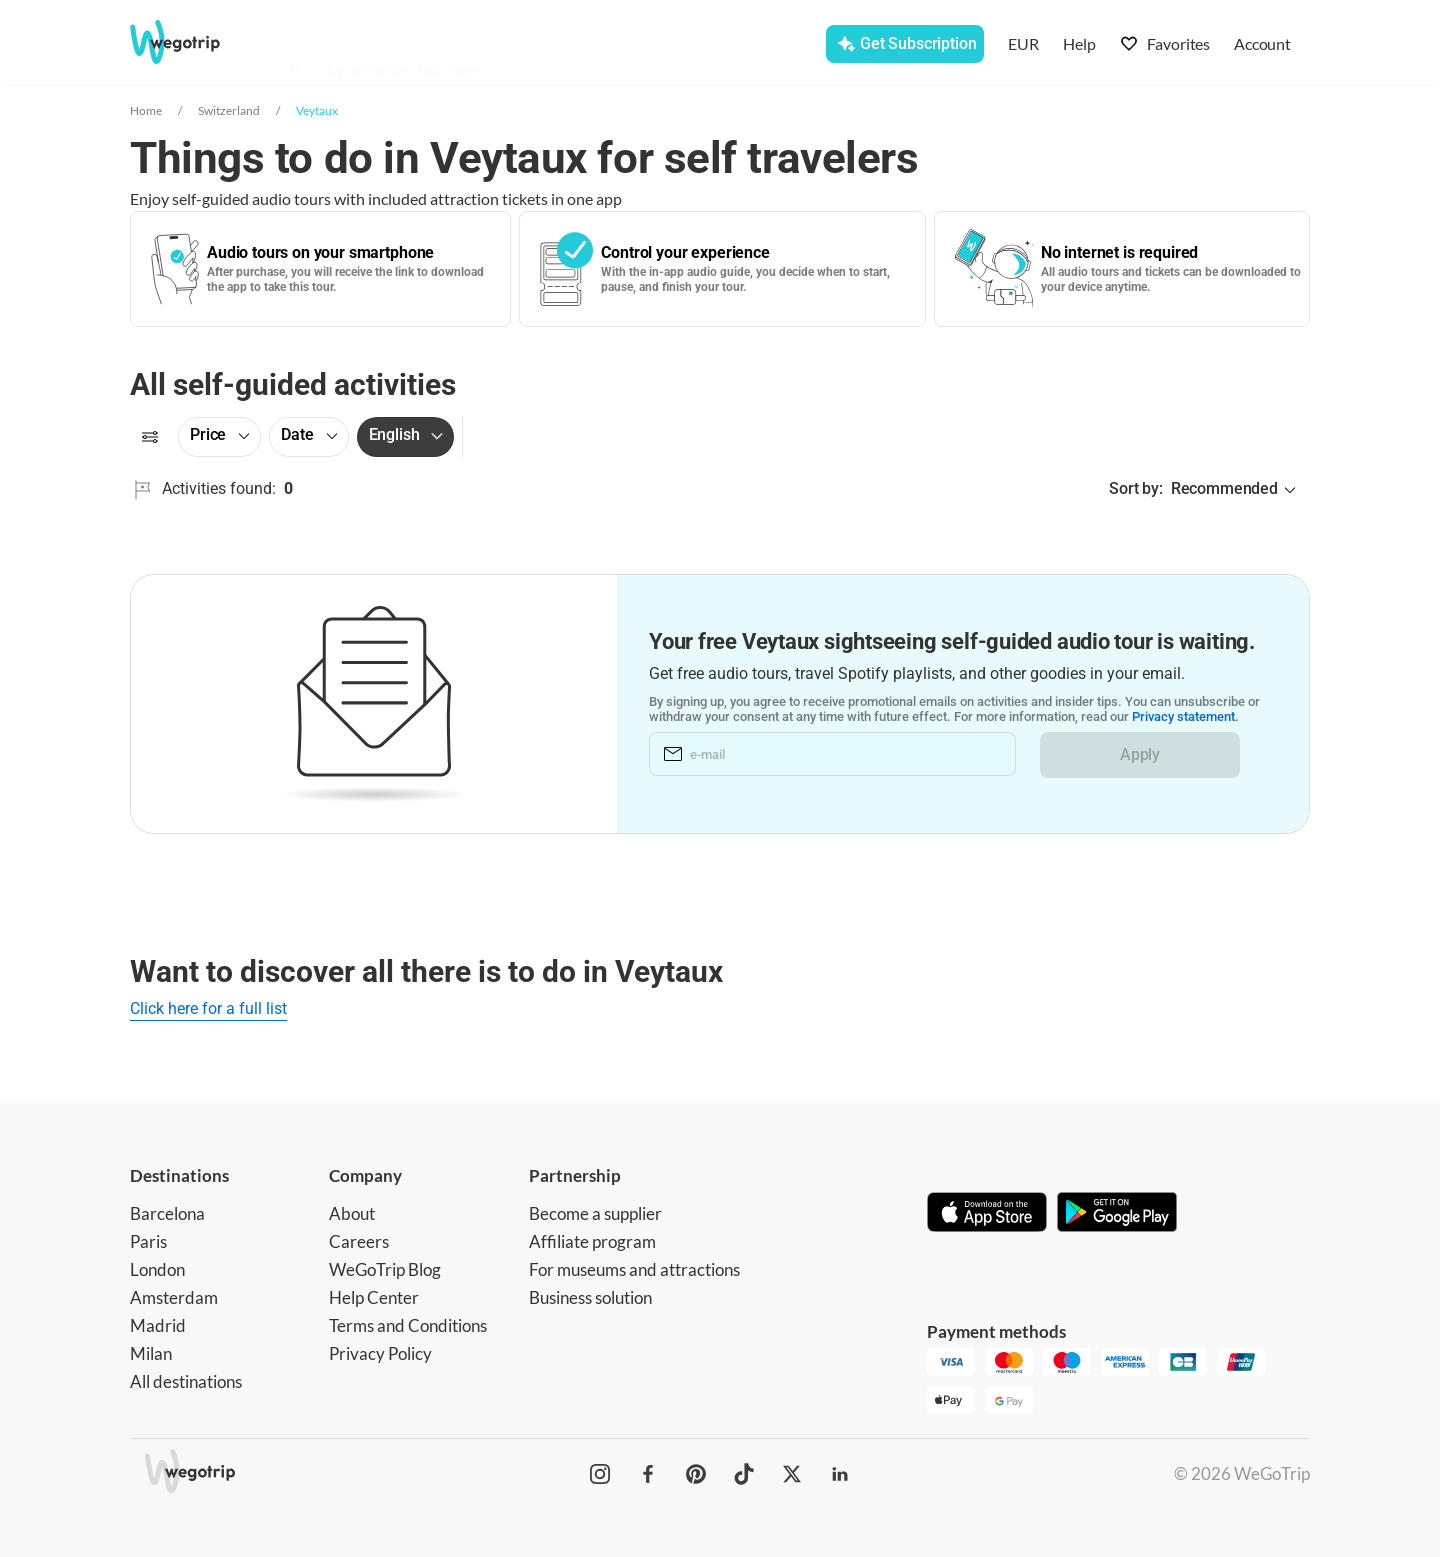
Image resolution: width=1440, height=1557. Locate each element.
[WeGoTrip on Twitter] (792, 1474)
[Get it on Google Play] (1117, 1214)
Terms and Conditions (408, 1325)
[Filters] (150, 437)
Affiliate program (592, 1241)
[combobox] (471, 46)
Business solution (590, 1297)
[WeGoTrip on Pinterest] (696, 1474)
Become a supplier (595, 1213)
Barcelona (167, 1213)
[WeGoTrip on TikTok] (744, 1474)
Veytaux (317, 110)
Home (146, 110)
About (352, 1213)
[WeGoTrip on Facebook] (648, 1474)
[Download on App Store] (987, 1214)
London (157, 1269)
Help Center (374, 1297)
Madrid (158, 1325)
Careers (359, 1241)
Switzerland (229, 110)
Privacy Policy (380, 1353)
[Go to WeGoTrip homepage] (193, 42)
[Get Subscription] (904, 44)
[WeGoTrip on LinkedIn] (840, 1474)
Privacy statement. (1185, 717)
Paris (148, 1241)
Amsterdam (174, 1297)
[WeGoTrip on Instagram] (600, 1474)
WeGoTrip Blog (385, 1269)
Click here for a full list (208, 1008)
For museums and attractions (634, 1269)
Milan (151, 1353)
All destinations (186, 1381)
